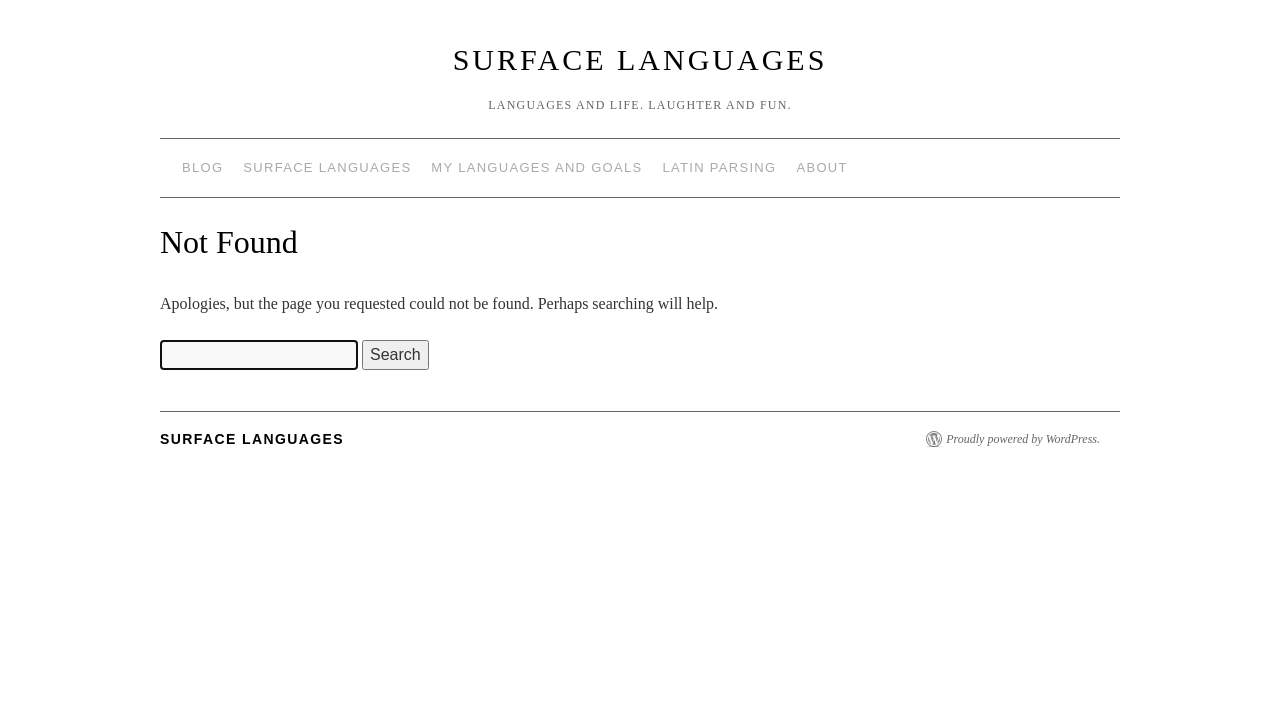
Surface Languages (640, 59)
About (821, 167)
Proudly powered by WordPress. (1023, 439)
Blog (202, 167)
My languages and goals (536, 167)
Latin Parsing (720, 167)
